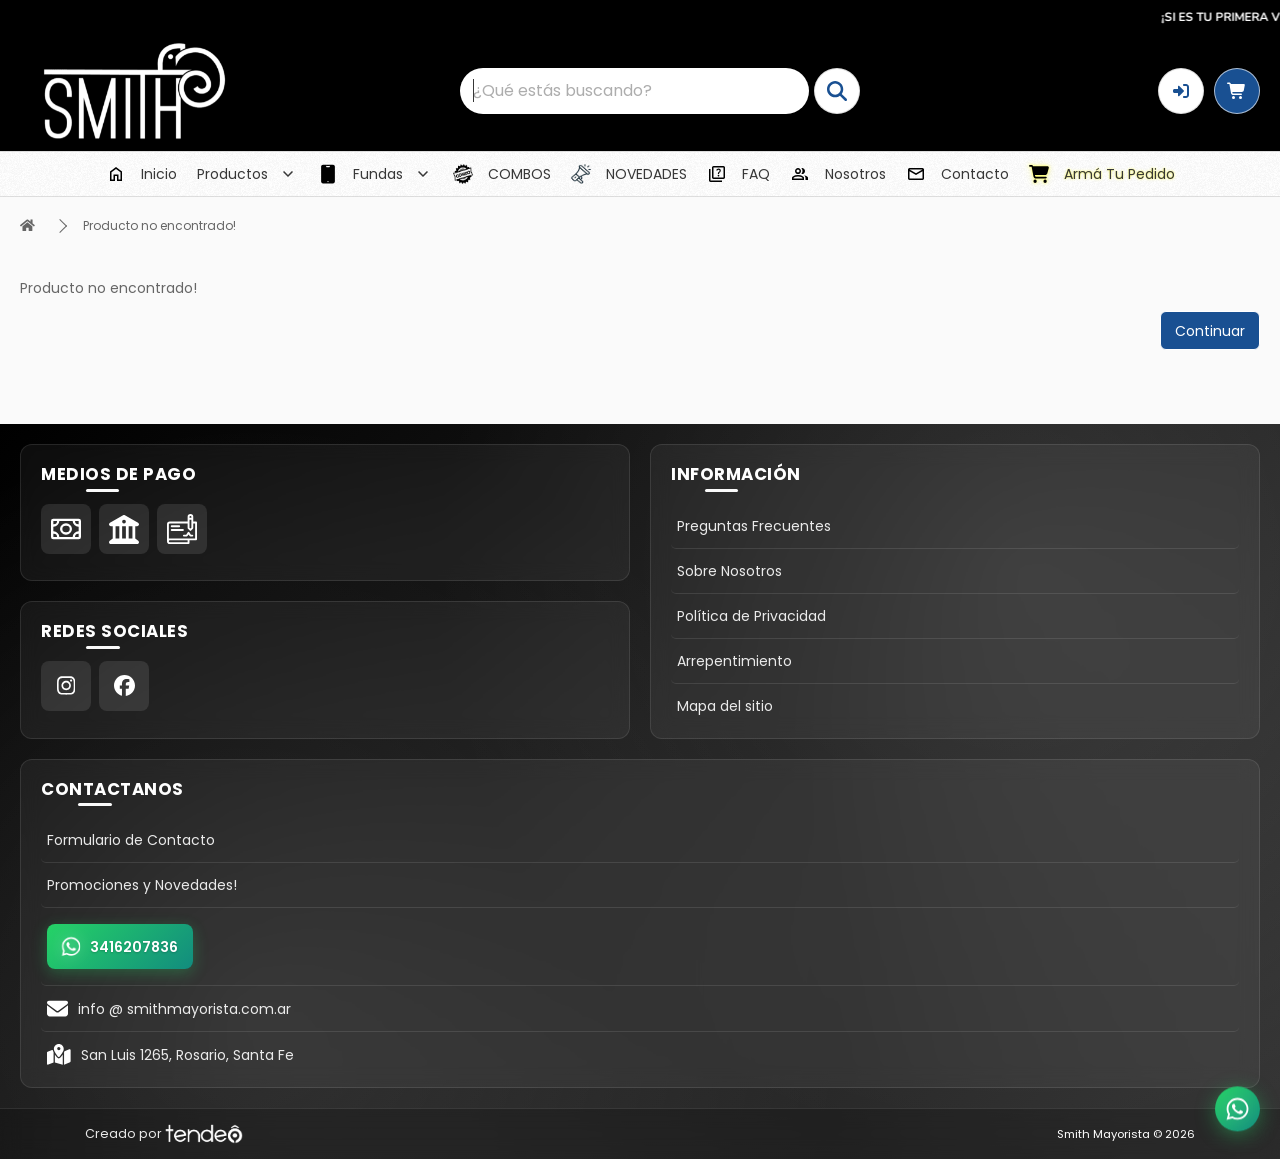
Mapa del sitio (725, 706)
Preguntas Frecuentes (754, 526)
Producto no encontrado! (159, 225)
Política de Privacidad (751, 616)
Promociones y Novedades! (142, 885)
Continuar (1210, 331)
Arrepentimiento (734, 661)
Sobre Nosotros (729, 571)
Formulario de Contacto (131, 840)
